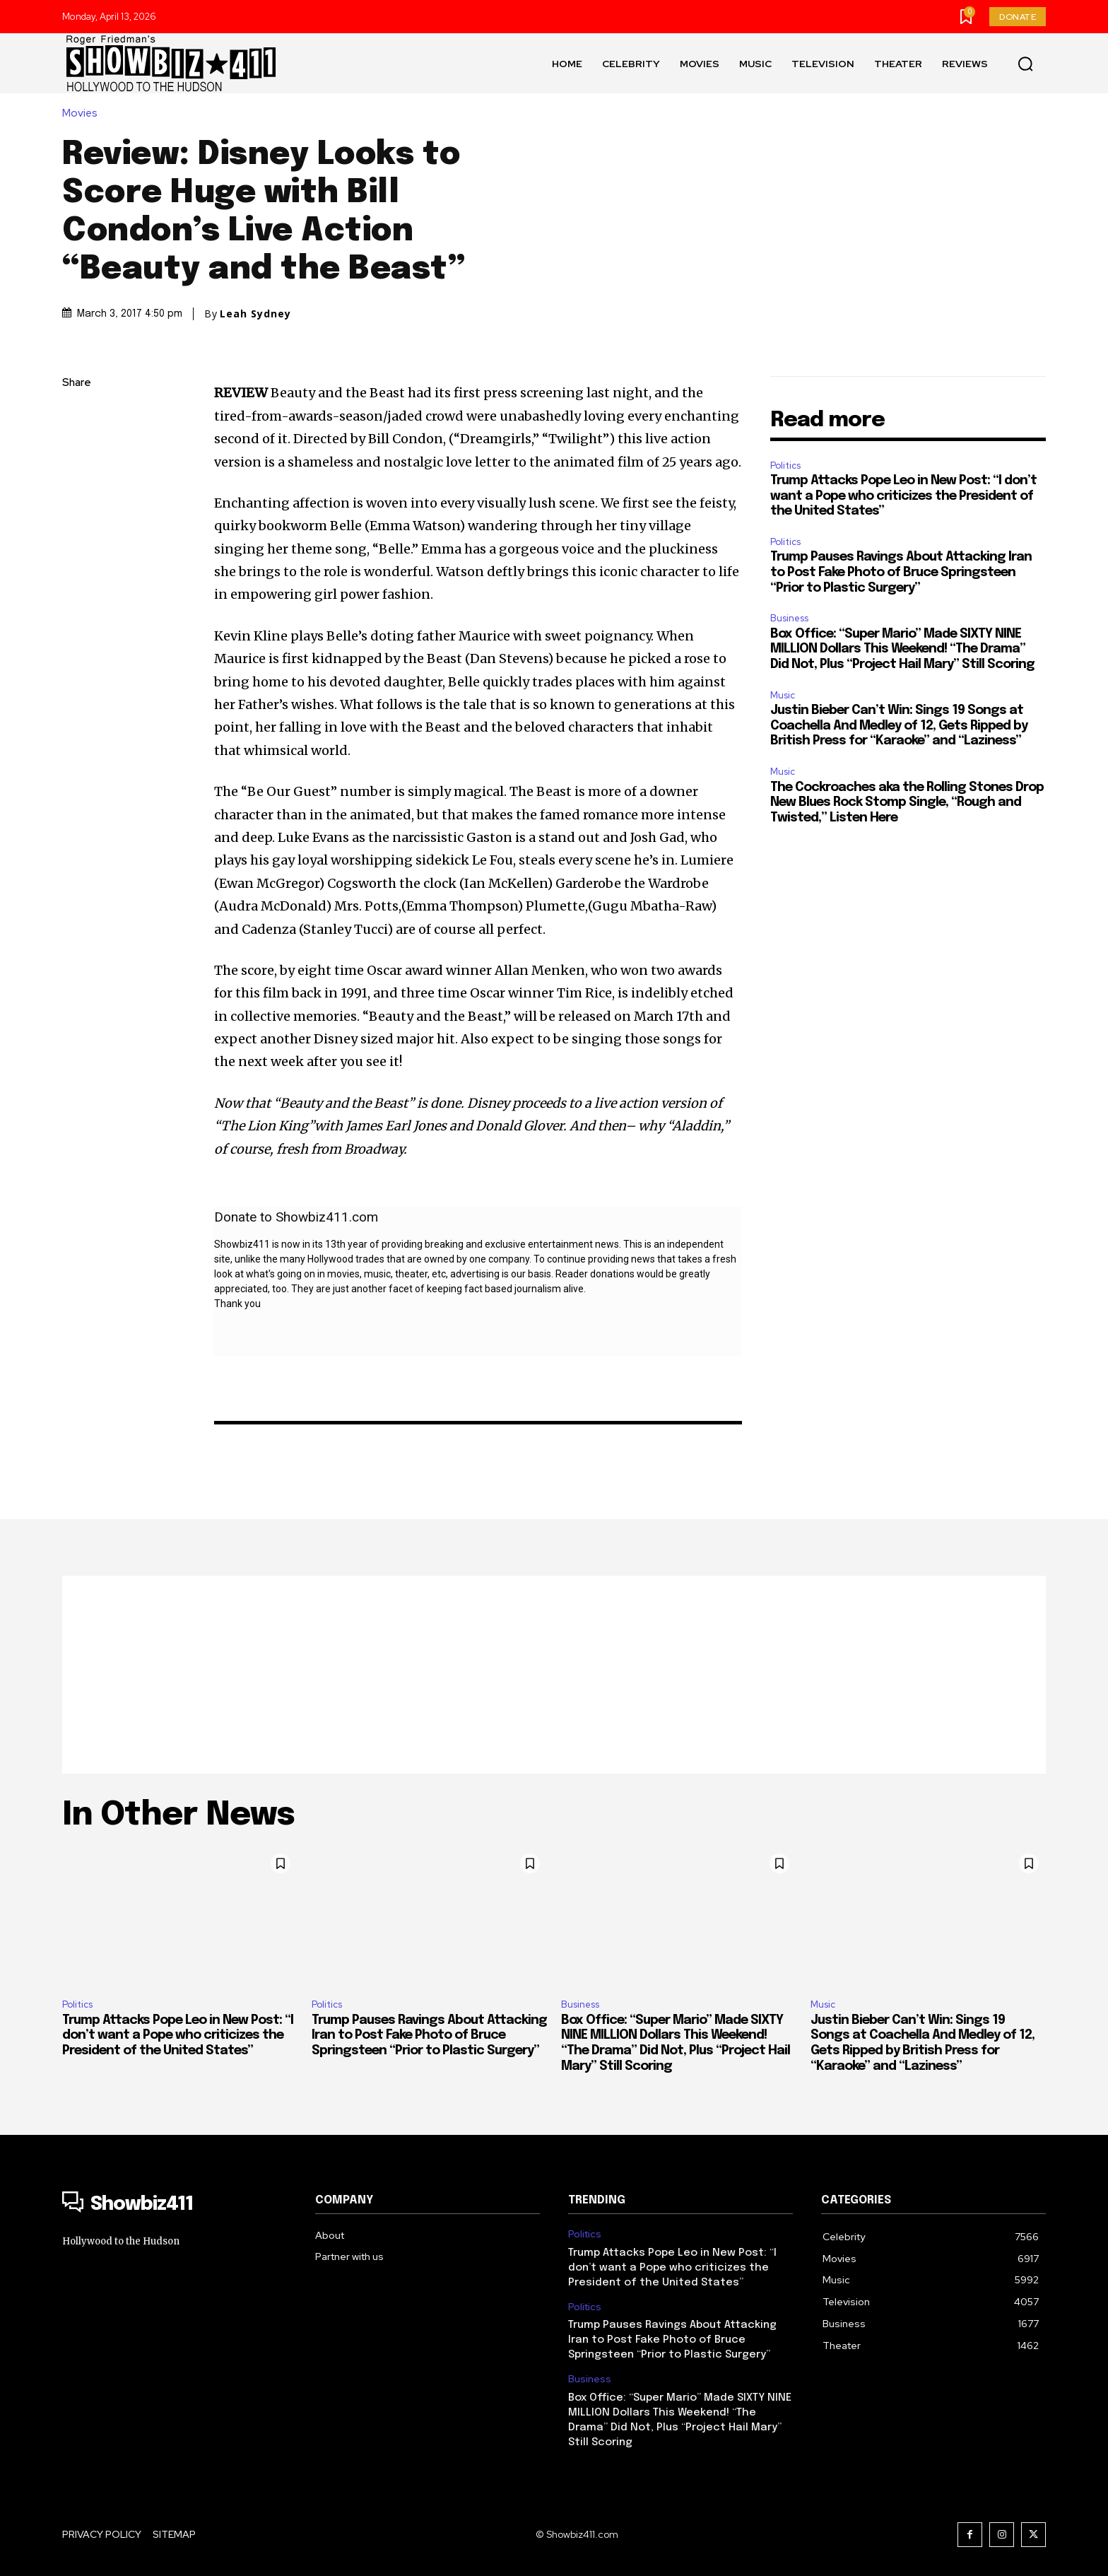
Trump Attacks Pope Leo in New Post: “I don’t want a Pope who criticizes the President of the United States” (903, 495)
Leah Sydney (255, 314)
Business (789, 618)
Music (782, 695)
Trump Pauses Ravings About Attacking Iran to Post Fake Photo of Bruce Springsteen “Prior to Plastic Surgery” (901, 572)
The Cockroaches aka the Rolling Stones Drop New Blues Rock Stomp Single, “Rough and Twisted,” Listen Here (907, 802)
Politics (785, 465)
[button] (1025, 63)
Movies (83, 113)
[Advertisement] (554, 1675)
